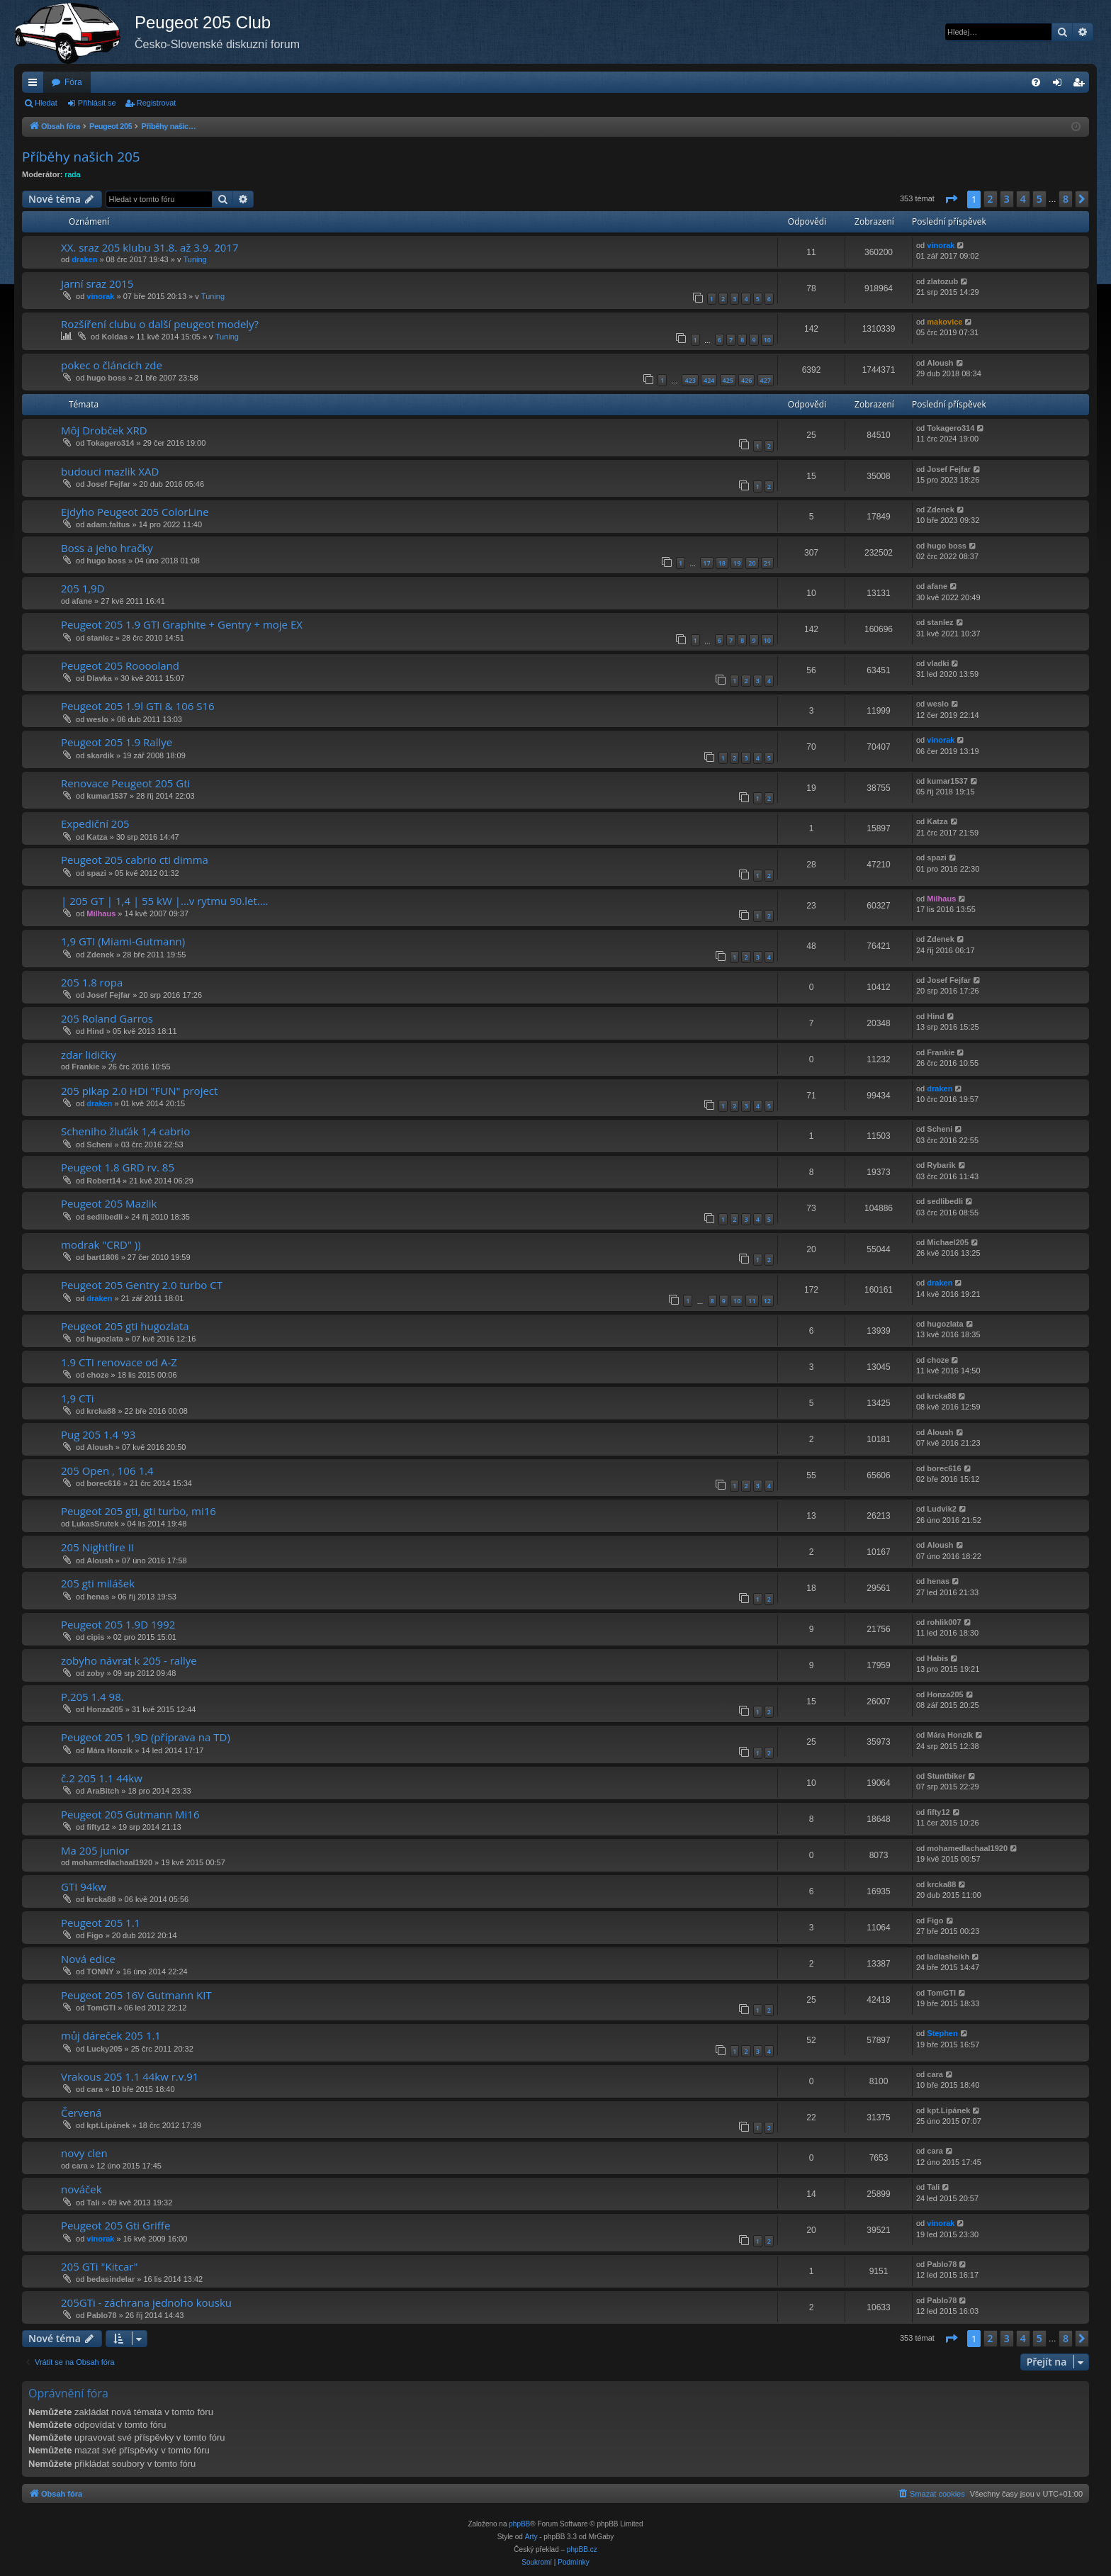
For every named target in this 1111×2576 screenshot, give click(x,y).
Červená (81, 2112)
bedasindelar (110, 2279)
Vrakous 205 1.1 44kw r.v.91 (129, 2076)
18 (722, 563)
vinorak (940, 245)
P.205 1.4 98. (92, 1696)
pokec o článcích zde (111, 365)
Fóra (73, 82)
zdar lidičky (88, 1054)
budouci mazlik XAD (110, 471)
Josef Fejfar (108, 484)
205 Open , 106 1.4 (107, 1470)
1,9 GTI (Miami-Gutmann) (123, 941)
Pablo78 (942, 2264)
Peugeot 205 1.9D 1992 (118, 1624)
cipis (95, 1637)
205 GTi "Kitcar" (99, 2266)
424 (709, 380)
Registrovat (156, 103)
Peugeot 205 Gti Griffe (115, 2225)
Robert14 (103, 1180)
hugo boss (106, 377)
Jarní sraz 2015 (97, 283)
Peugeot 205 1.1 (100, 1923)
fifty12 (97, 1827)
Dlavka (98, 678)
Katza (96, 837)
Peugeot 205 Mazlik (109, 1203)
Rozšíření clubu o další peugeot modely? (160, 324)
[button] (950, 199)
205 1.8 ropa (92, 982)
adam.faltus (108, 524)
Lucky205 (104, 2049)
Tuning (194, 259)
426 (746, 380)
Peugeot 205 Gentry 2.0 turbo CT (141, 1285)
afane (82, 601)
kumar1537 (107, 796)
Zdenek (940, 509)
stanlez (99, 638)
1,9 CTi (77, 1398)
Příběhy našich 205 (81, 156)
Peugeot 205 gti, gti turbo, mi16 (138, 1511)
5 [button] (1039, 199)
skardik (100, 755)
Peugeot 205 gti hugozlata (125, 1326)
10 (767, 339)
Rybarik (941, 1165)
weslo (97, 719)
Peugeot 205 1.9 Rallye (116, 742)
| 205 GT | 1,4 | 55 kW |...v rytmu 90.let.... (165, 901)
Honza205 (104, 1709)
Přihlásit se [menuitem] (1060, 85)
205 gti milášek (98, 1583)
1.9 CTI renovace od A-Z (119, 1362)
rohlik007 (944, 1622)
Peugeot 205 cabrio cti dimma (134, 860)
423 (689, 380)
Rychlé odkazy (35, 85)
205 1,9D (83, 588)
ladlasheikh (948, 1956)
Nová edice (88, 1959)
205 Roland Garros (107, 1018)
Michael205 (948, 1242)
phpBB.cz (582, 2549)
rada (73, 174)
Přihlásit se (97, 103)
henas (97, 1596)
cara (94, 2089)
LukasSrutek (95, 1523)
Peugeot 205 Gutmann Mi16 (130, 1814)
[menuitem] (1036, 82)
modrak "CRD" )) (101, 1244)
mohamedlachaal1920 (112, 1862)
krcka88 (100, 1411)
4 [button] (1023, 199)
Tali (92, 2202)
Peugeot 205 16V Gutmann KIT (136, 1995)
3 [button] (1007, 199)
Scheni (99, 1144)
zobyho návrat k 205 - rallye (129, 1660)
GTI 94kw (83, 1886)
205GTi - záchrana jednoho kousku (146, 2302)
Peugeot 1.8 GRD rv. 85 (117, 1167)
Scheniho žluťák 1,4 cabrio (125, 1131)
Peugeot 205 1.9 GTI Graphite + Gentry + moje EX (182, 624)
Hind (94, 1031)
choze (97, 1375)
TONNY (99, 1971)
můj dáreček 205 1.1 (111, 2035)
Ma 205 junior (95, 1850)
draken (84, 259)
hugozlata (104, 1338)
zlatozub (942, 281)
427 (765, 380)
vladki (938, 663)
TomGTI (100, 2007)
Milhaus (100, 913)
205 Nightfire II (97, 1547)
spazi (96, 873)
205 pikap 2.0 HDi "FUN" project (139, 1091)
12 (767, 1300)
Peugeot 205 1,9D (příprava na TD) (145, 1737)
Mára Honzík (109, 1750)
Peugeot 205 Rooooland (120, 665)
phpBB (519, 2524)
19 (736, 563)
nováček (81, 2189)
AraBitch (102, 1791)
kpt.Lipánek (108, 2125)
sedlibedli (104, 1217)
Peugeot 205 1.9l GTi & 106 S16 (138, 706)
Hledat (46, 103)
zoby (95, 1673)
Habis (937, 1658)
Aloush (940, 363)
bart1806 (102, 1257)
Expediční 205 (95, 823)
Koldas (114, 336)
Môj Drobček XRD (104, 430)
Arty (531, 2537)
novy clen (84, 2153)
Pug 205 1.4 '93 (98, 1434)
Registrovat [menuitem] (1081, 85)
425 (728, 380)
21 (767, 563)
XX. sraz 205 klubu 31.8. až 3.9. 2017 (149, 247)
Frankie (85, 1066)
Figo (94, 1935)
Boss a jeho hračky (107, 548)
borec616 (103, 1483)
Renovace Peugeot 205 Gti (125, 783)
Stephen (942, 2033)
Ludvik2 (942, 1508)
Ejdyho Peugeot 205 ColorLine (135, 512)
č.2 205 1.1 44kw (101, 1778)
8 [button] (1065, 199)
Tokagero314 (110, 443)
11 (751, 1300)
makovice (944, 321)
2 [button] (990, 199)
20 (751, 563)
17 (706, 563)
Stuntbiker (946, 1776)
